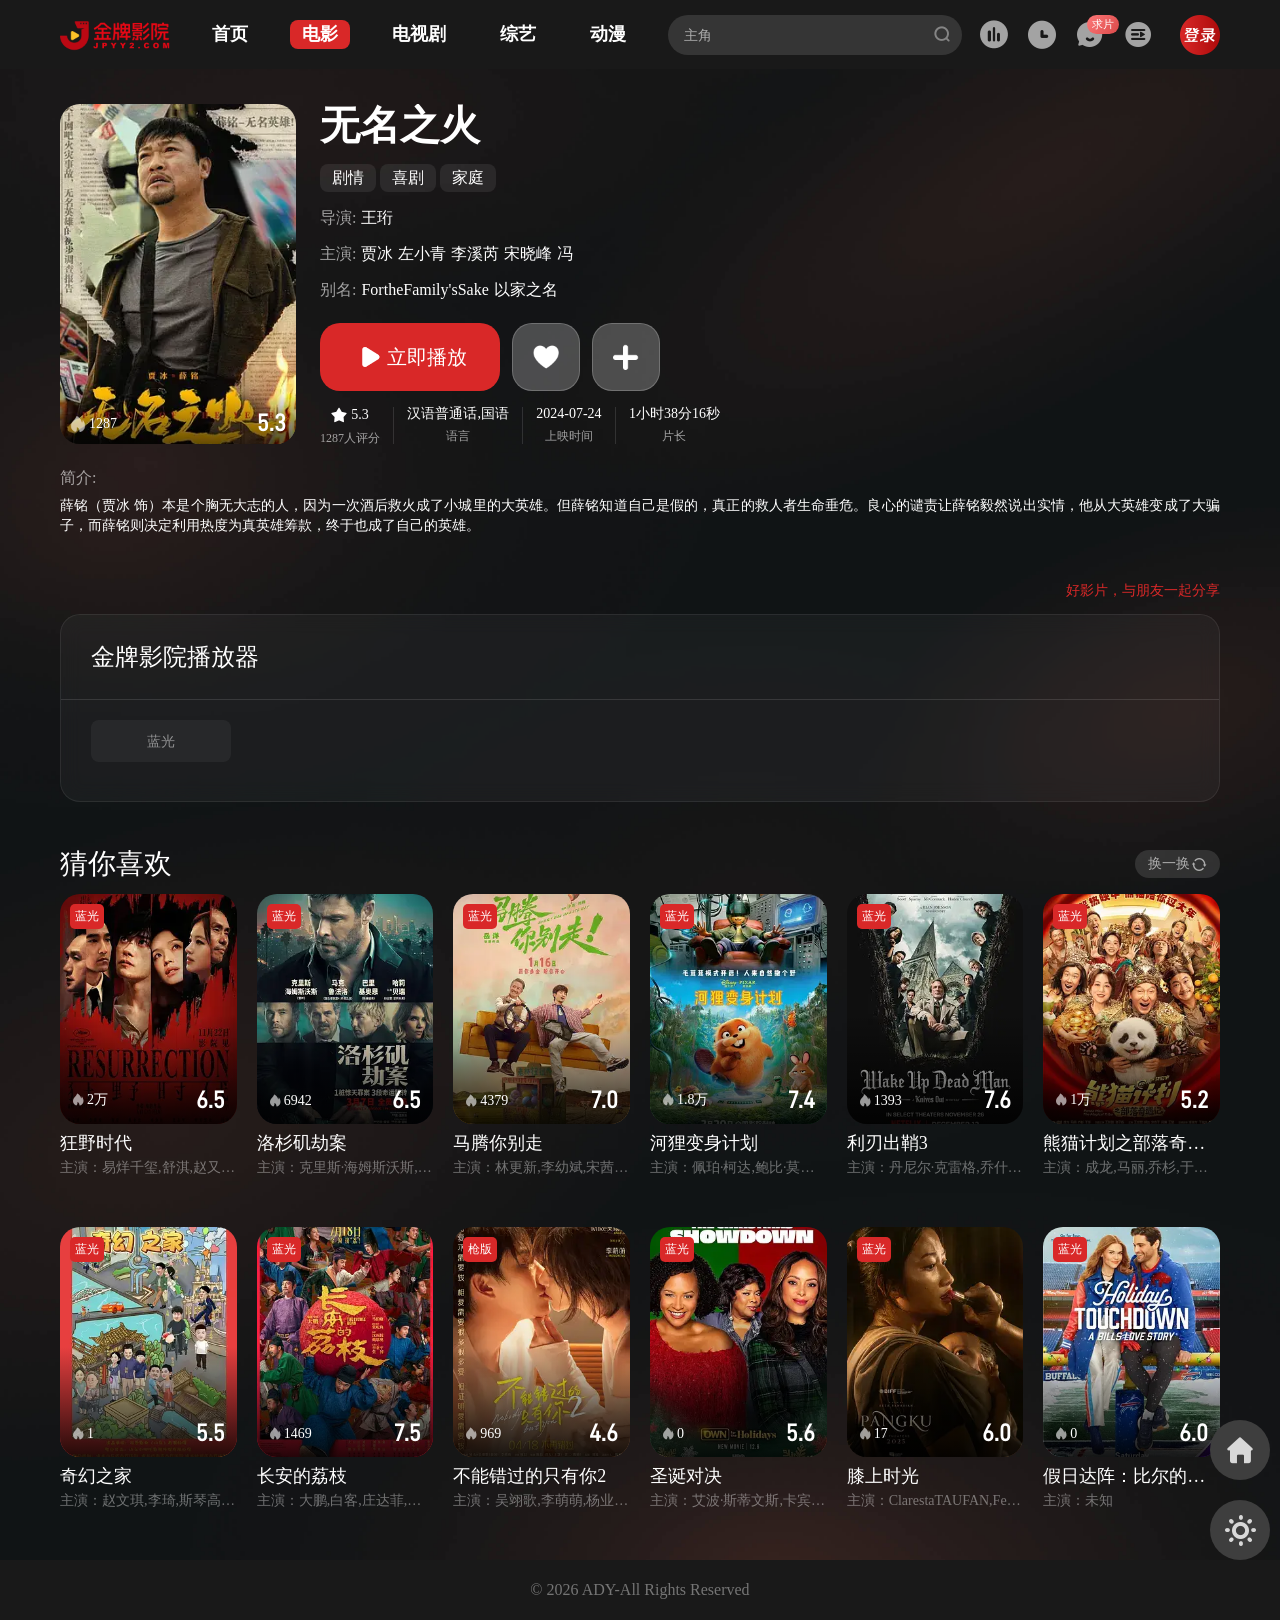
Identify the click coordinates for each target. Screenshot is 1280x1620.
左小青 (422, 253)
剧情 (348, 177)
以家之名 (526, 289)
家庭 (468, 177)
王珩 (377, 217)
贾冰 (377, 253)
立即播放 (410, 357)
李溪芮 (475, 253)
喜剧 (408, 177)
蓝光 (161, 741)
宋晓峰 (528, 253)
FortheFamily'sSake (424, 289)
